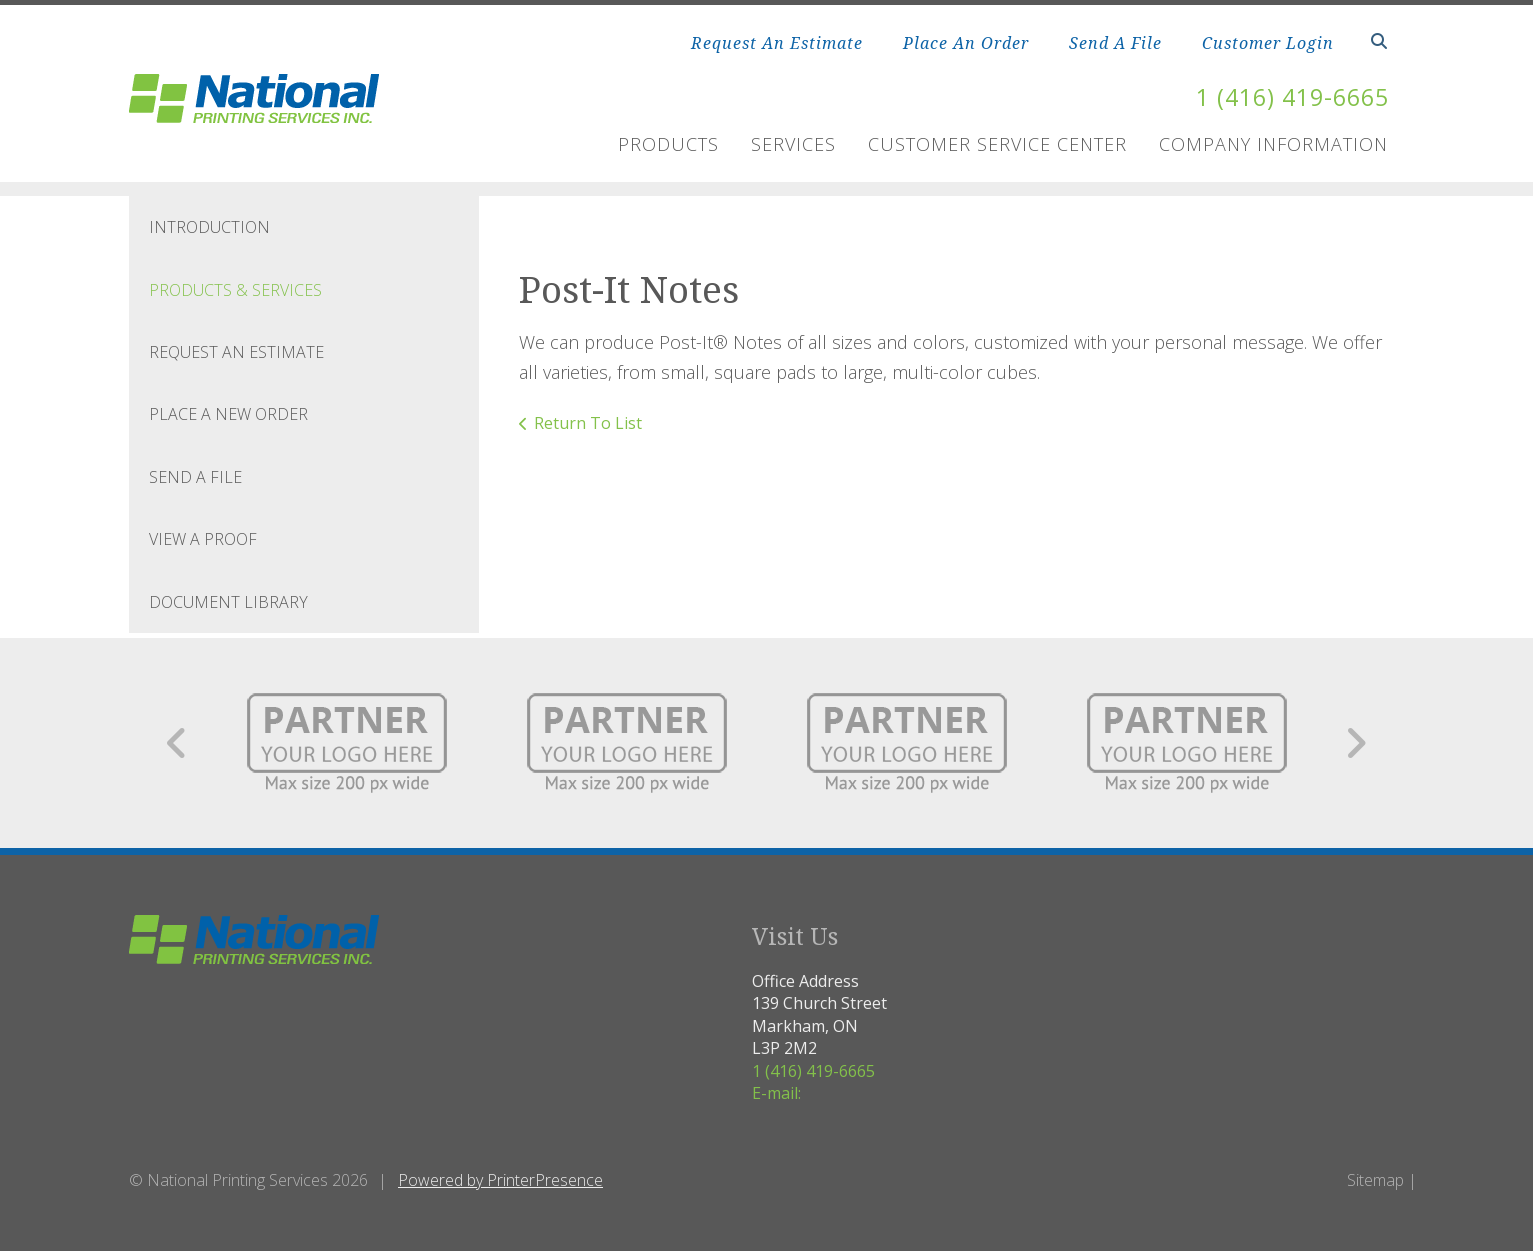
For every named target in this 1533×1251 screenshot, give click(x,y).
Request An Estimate (777, 43)
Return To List (588, 422)
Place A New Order (228, 414)
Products (668, 144)
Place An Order (966, 43)
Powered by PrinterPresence (500, 1180)
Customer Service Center (997, 144)
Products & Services (235, 289)
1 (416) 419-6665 (1287, 96)
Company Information (1273, 144)
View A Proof (203, 539)
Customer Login (1268, 43)
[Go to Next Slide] (1355, 743)
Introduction (209, 227)
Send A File (1115, 43)
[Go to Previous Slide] (177, 743)
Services (793, 144)
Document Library (228, 601)
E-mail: (776, 1092)
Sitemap (1375, 1180)
